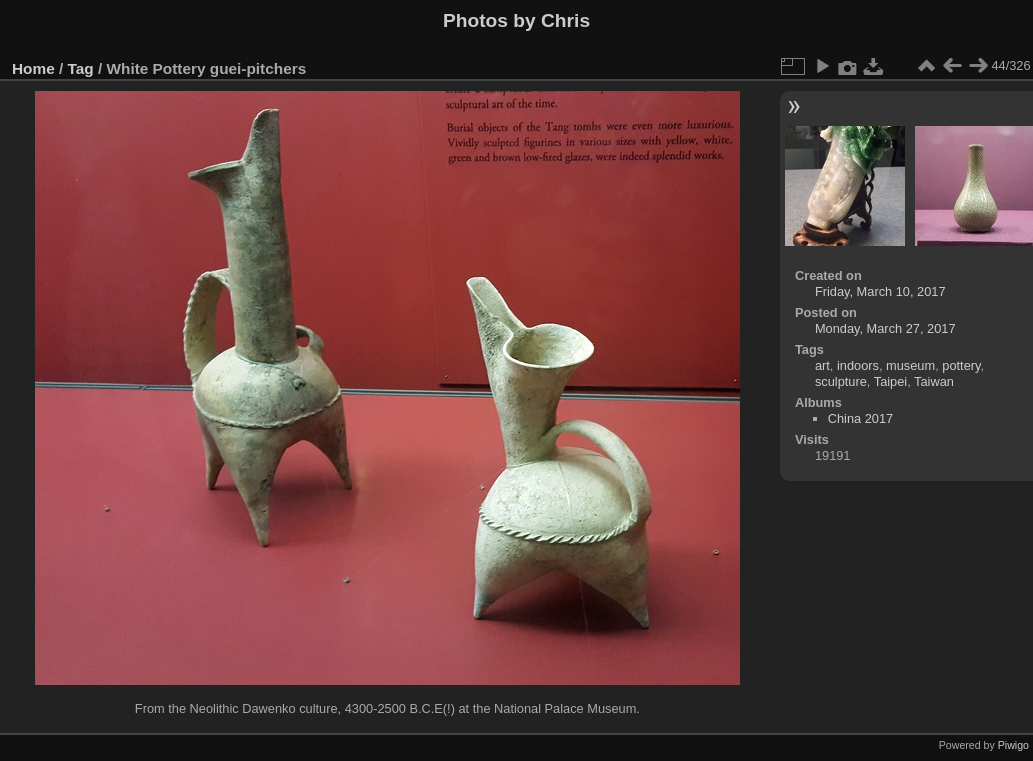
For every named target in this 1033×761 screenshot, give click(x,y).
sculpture (841, 381)
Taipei (890, 381)
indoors (858, 365)
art (822, 365)
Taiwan (934, 381)
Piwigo (1013, 745)
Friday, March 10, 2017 (880, 291)
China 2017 (860, 418)
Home (33, 68)
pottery (961, 365)
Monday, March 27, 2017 (885, 328)
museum (910, 365)
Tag (81, 68)
